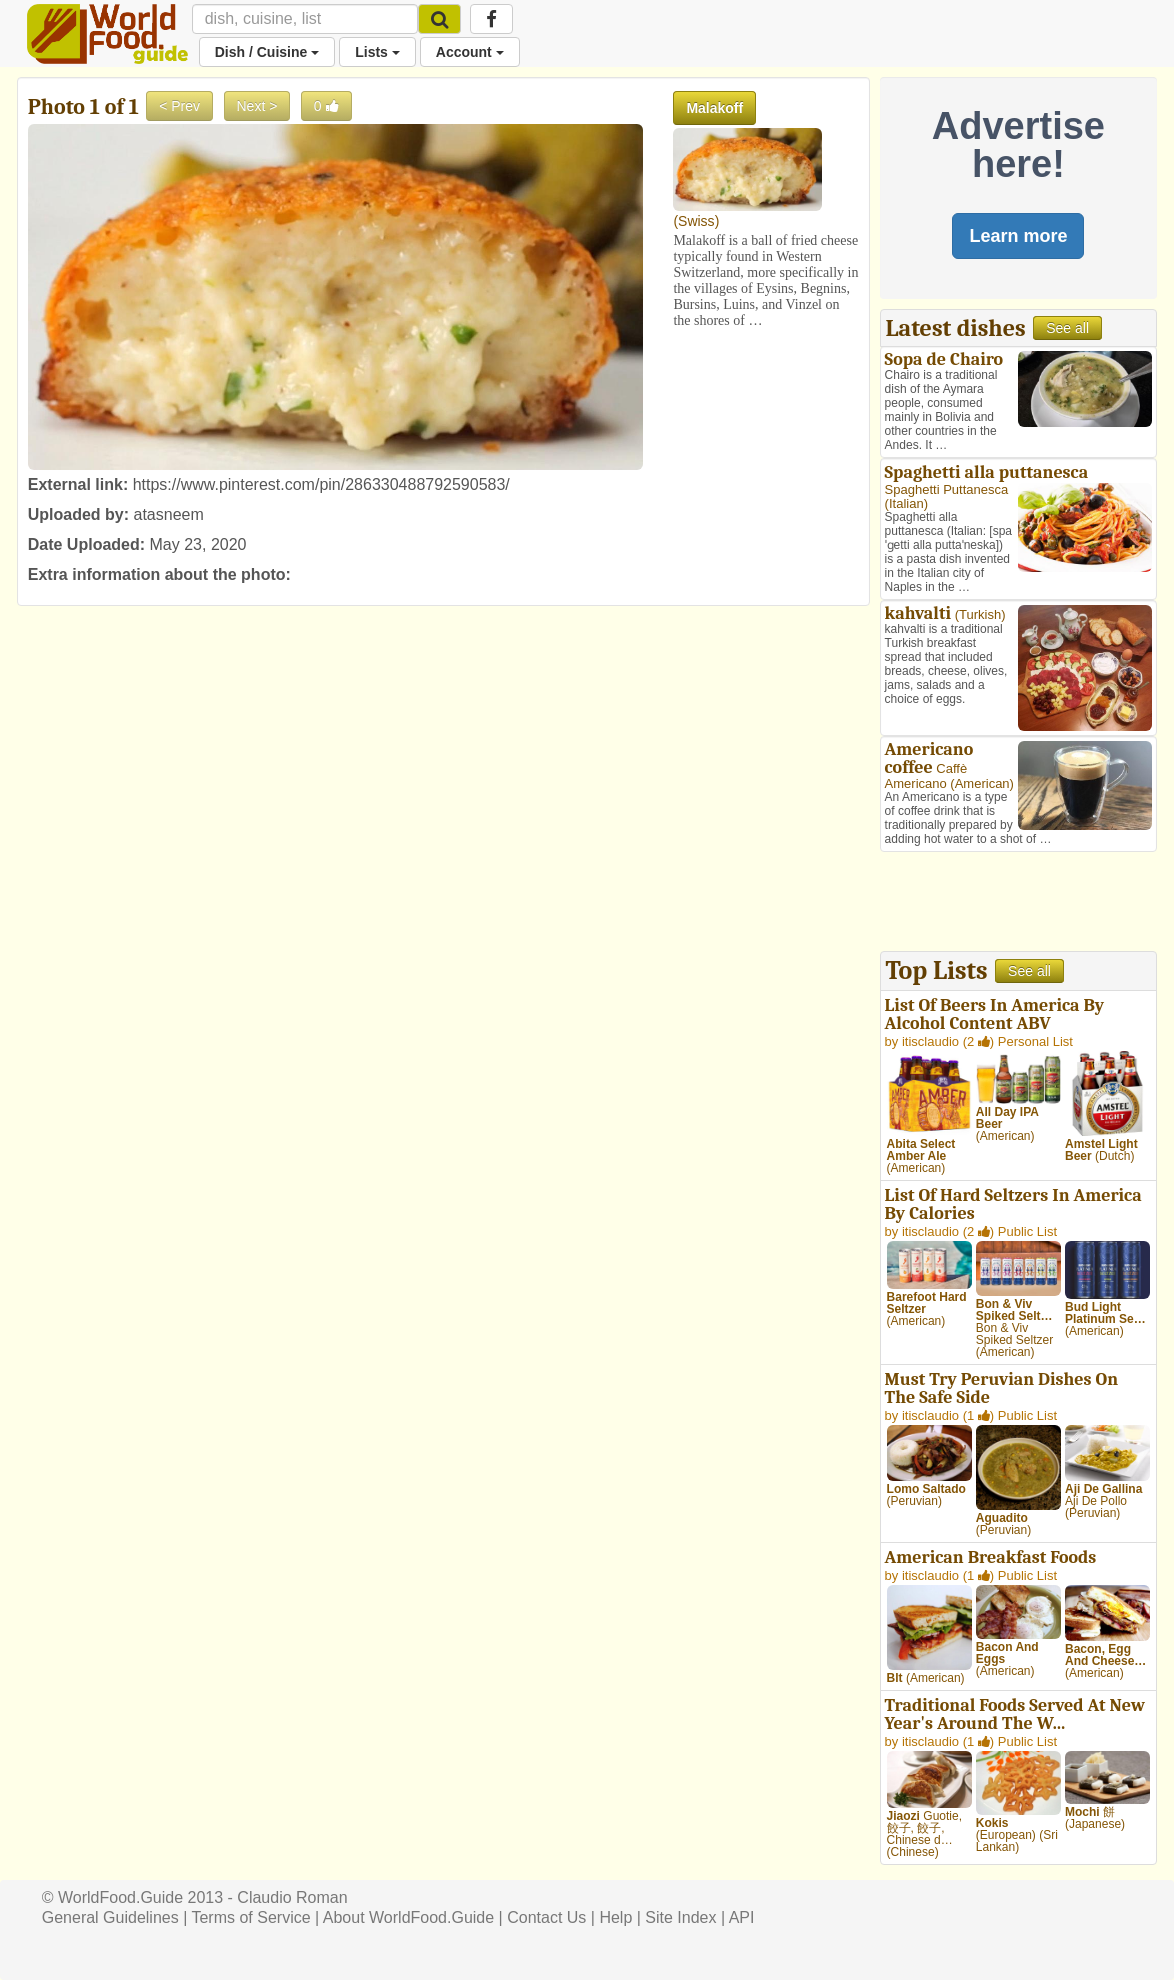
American (982, 783)
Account (470, 52)
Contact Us (546, 1917)
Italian (906, 503)
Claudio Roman (292, 1897)
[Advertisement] (1019, 904)
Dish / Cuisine (267, 52)
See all (1067, 328)
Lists (377, 52)
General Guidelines (110, 1917)
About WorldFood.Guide (408, 1917)
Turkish (980, 614)
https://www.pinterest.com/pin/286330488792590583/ (321, 484)
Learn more (1018, 236)
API (742, 1917)
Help (615, 1917)
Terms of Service (250, 1917)
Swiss (696, 221)
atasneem (169, 514)
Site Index (680, 1917)
